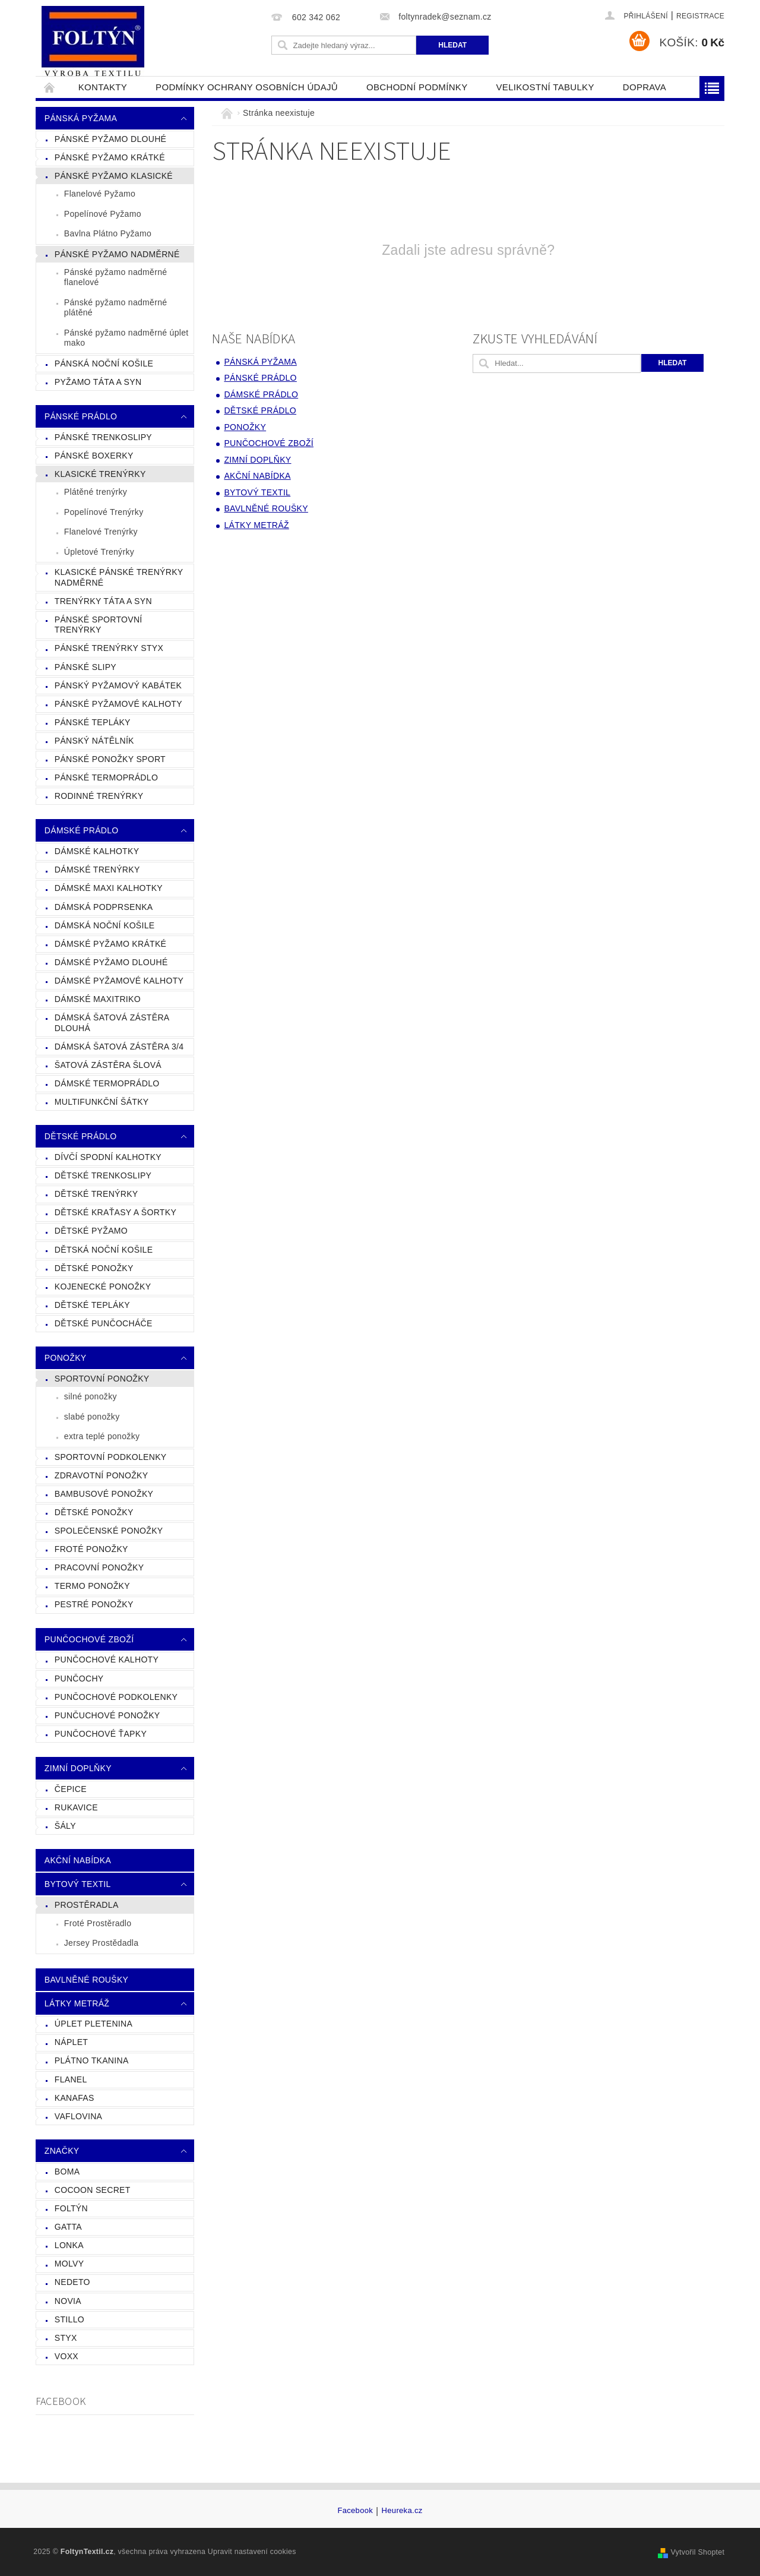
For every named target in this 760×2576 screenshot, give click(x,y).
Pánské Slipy (85, 667)
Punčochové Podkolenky (116, 1697)
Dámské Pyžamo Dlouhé (111, 962)
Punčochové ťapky (101, 1734)
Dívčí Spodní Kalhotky (108, 1157)
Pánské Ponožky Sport (110, 759)
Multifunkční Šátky (102, 1102)
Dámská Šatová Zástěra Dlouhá (112, 1023)
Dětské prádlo (81, 1136)
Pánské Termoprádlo (106, 777)
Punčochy (79, 1678)
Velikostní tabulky (545, 87)
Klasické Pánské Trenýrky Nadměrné (119, 577)
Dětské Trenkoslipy (103, 1175)
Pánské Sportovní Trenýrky (98, 625)
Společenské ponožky (109, 1530)
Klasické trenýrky (100, 474)
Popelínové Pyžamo (102, 214)
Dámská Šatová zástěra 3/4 (119, 1046)
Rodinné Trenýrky (99, 796)
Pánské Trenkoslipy (103, 437)
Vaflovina (78, 2116)
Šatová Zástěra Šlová (108, 1065)
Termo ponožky (92, 1586)
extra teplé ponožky (102, 1436)
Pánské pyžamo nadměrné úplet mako (126, 338)
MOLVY (69, 2263)
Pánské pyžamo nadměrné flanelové (115, 277)
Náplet (71, 2042)
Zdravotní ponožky (101, 1475)
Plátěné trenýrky (95, 492)
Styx (66, 2338)
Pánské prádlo (81, 416)
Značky (62, 2150)
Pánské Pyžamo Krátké (110, 157)
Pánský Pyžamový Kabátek (118, 685)
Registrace (700, 16)
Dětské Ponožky (94, 1268)
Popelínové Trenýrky (104, 512)
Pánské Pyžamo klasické (114, 176)
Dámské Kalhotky (97, 851)
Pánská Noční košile (104, 363)
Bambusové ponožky (104, 1494)
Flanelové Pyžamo (99, 193)
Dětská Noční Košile (104, 1249)
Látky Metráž (77, 2003)
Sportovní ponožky (102, 1378)
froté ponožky (91, 1549)
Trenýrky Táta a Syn (103, 601)
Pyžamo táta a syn (98, 382)
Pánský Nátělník (94, 740)
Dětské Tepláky (92, 1305)
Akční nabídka (78, 1860)
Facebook (355, 2511)
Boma (67, 2171)
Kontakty (102, 87)
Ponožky (66, 1358)
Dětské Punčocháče (104, 1323)
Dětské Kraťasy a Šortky (115, 1212)
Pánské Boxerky (94, 455)
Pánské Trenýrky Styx (109, 648)
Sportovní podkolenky (111, 1457)
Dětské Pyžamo (91, 1230)
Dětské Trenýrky (96, 1194)
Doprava (644, 87)
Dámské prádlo (82, 830)
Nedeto (72, 2282)
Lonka (69, 2245)
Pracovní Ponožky (99, 1567)
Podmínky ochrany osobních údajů (247, 87)
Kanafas (74, 2098)
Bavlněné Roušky (86, 1979)
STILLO (69, 2319)
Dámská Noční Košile (105, 925)
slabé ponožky (92, 1416)
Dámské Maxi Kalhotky (109, 888)
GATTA (68, 2227)
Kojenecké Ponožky (103, 1286)
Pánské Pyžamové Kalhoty (118, 704)
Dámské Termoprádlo (107, 1083)
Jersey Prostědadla (101, 1943)
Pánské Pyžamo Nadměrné (117, 254)
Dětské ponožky (94, 1512)
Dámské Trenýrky (97, 869)
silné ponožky (90, 1396)
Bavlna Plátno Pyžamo (107, 233)
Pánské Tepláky (93, 722)
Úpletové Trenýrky (99, 552)
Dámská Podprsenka (104, 907)
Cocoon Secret (93, 2190)
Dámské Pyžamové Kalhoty (119, 980)
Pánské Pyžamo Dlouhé (110, 139)
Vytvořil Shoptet (697, 2552)
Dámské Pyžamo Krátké (110, 944)
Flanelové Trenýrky (101, 531)
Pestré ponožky (94, 1604)
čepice (71, 1789)
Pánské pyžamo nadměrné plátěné (115, 308)
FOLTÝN (71, 2208)
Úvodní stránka (50, 87)
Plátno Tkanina (92, 2060)
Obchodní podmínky (416, 87)
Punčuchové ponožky (107, 1715)
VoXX (66, 2356)
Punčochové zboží (89, 1639)
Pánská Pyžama (81, 118)
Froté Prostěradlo (98, 1923)
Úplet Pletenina (93, 2023)
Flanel (71, 2079)
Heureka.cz (402, 2511)
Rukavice (76, 1807)
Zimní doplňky (78, 1768)
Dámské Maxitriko (98, 999)
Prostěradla (87, 1905)
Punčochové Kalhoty (107, 1659)
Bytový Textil (78, 1884)
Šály (65, 1826)
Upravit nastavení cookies (252, 2551)
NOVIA (68, 2301)
